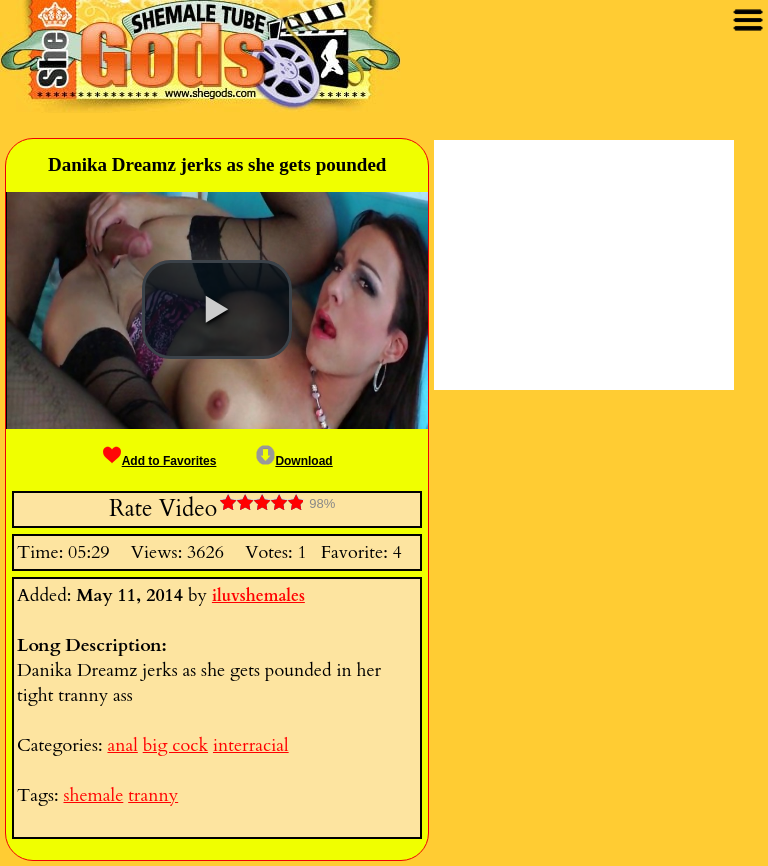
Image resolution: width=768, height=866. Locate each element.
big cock (175, 745)
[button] (217, 310)
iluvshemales (258, 596)
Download (294, 461)
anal (122, 745)
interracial (251, 745)
